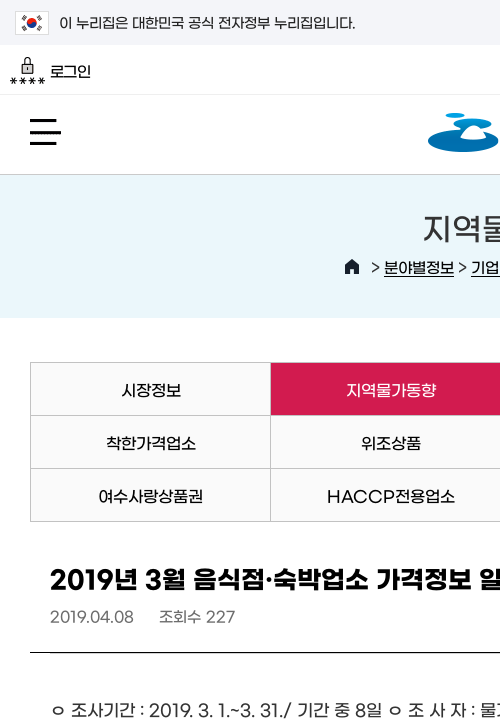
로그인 (50, 71)
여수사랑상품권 (150, 495)
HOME (352, 267)
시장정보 (151, 389)
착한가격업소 (151, 442)
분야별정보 (419, 266)
